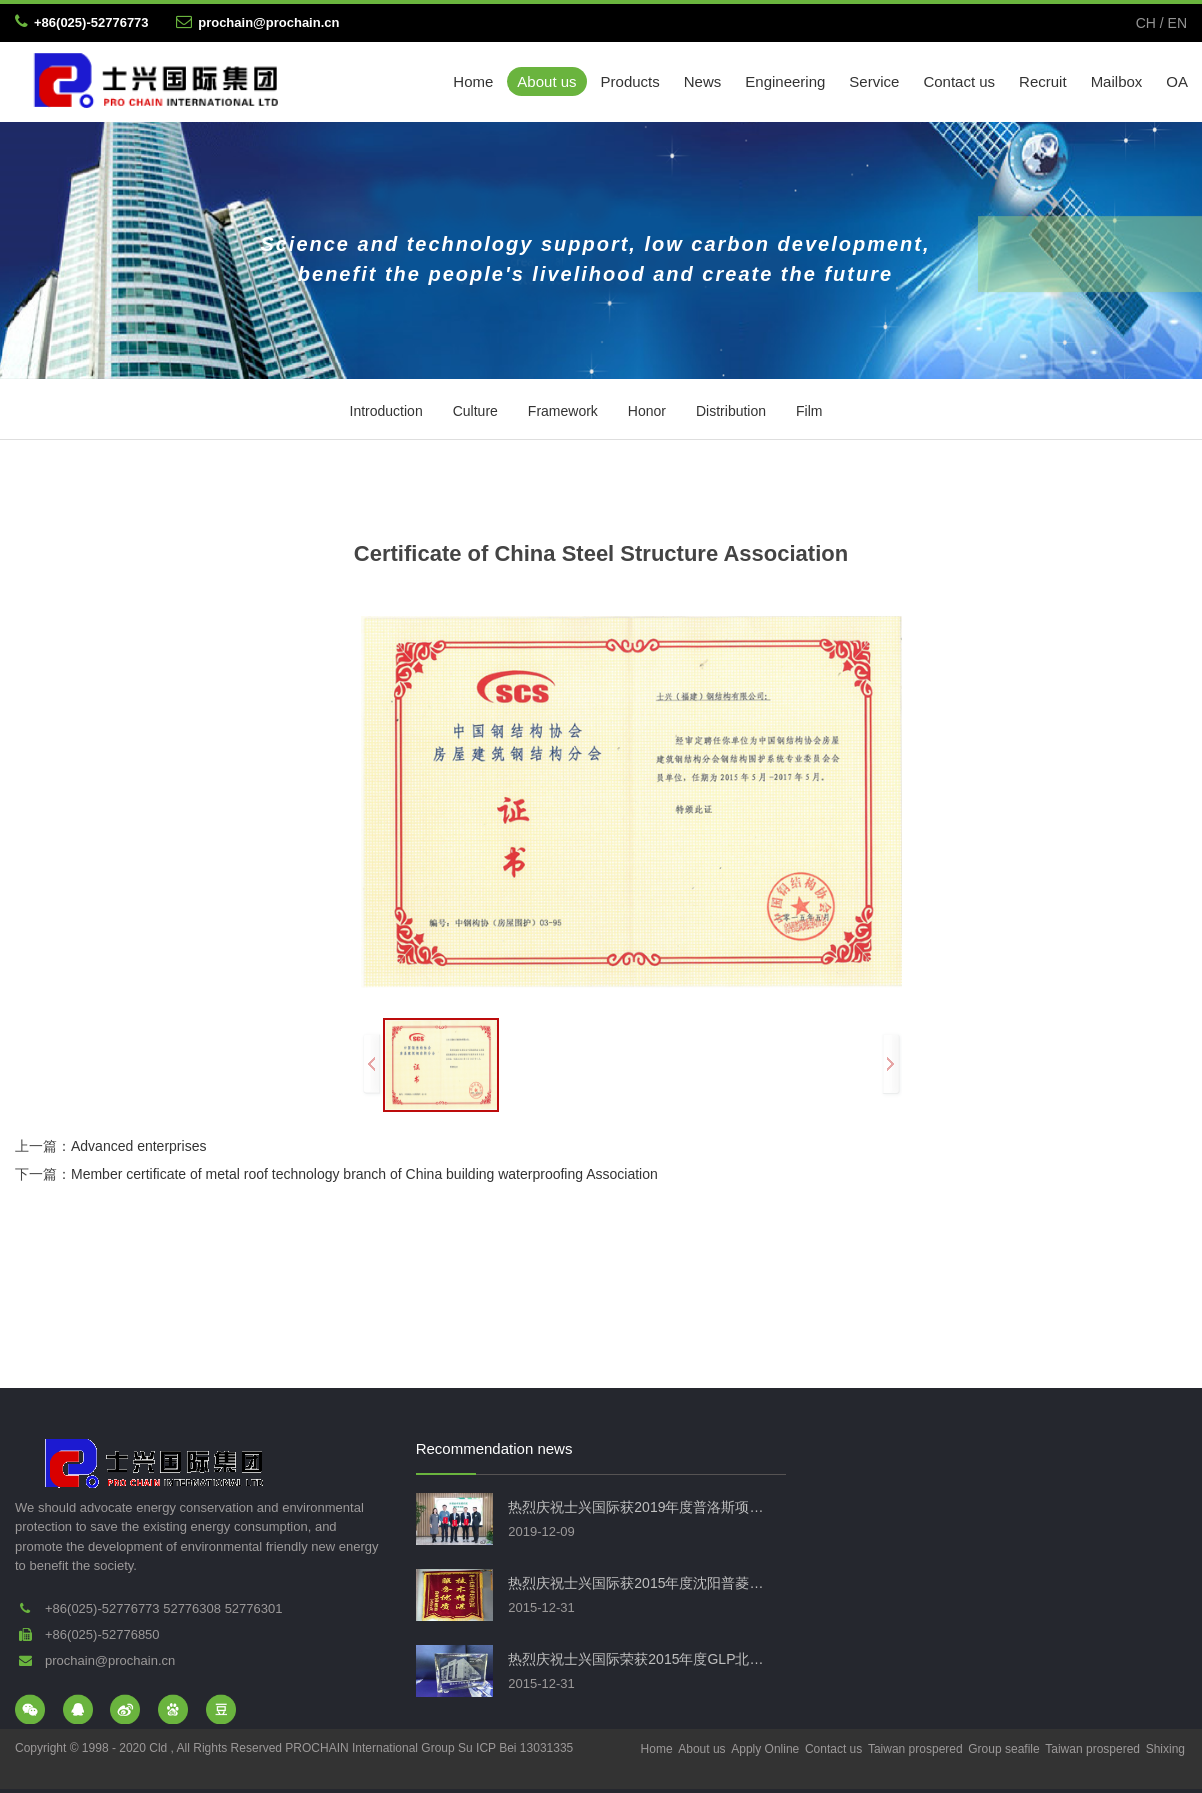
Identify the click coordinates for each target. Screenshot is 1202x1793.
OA (1177, 81)
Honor (647, 411)
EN (1177, 23)
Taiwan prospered (915, 1749)
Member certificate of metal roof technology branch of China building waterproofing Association (364, 1174)
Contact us (959, 81)
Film (809, 411)
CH (1146, 23)
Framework (563, 411)
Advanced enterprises (138, 1146)
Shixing (1165, 1749)
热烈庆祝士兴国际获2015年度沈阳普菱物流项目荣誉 (639, 1583)
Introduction (386, 411)
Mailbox (1117, 81)
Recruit (1043, 81)
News (703, 81)
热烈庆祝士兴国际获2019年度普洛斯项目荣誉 (639, 1507)
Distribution (731, 411)
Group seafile (1003, 1749)
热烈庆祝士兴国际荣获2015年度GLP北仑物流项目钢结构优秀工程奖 (639, 1659)
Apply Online (765, 1749)
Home (473, 81)
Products (630, 81)
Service (874, 81)
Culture (475, 411)
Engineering (785, 81)
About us (546, 81)
